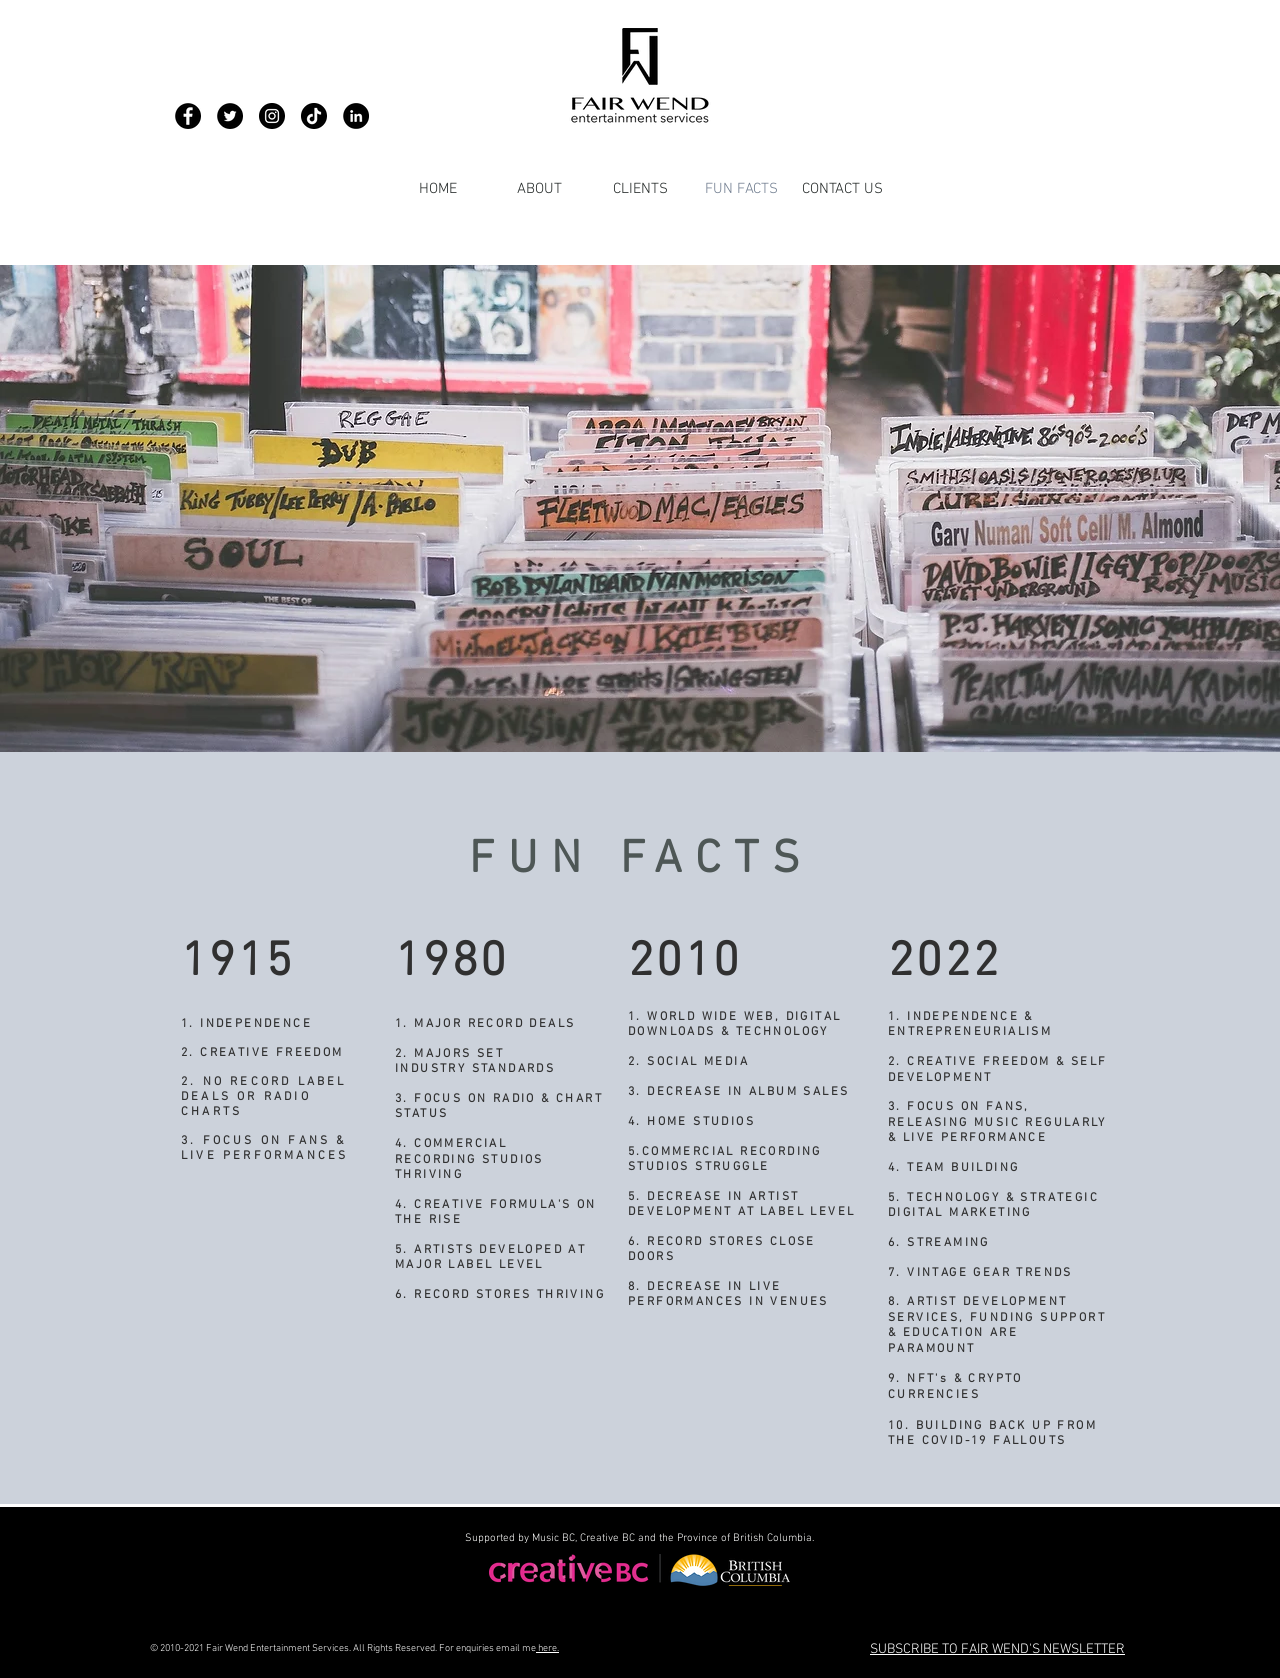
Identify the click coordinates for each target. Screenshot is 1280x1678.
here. (547, 1648)
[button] (997, 1648)
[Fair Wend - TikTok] (314, 116)
